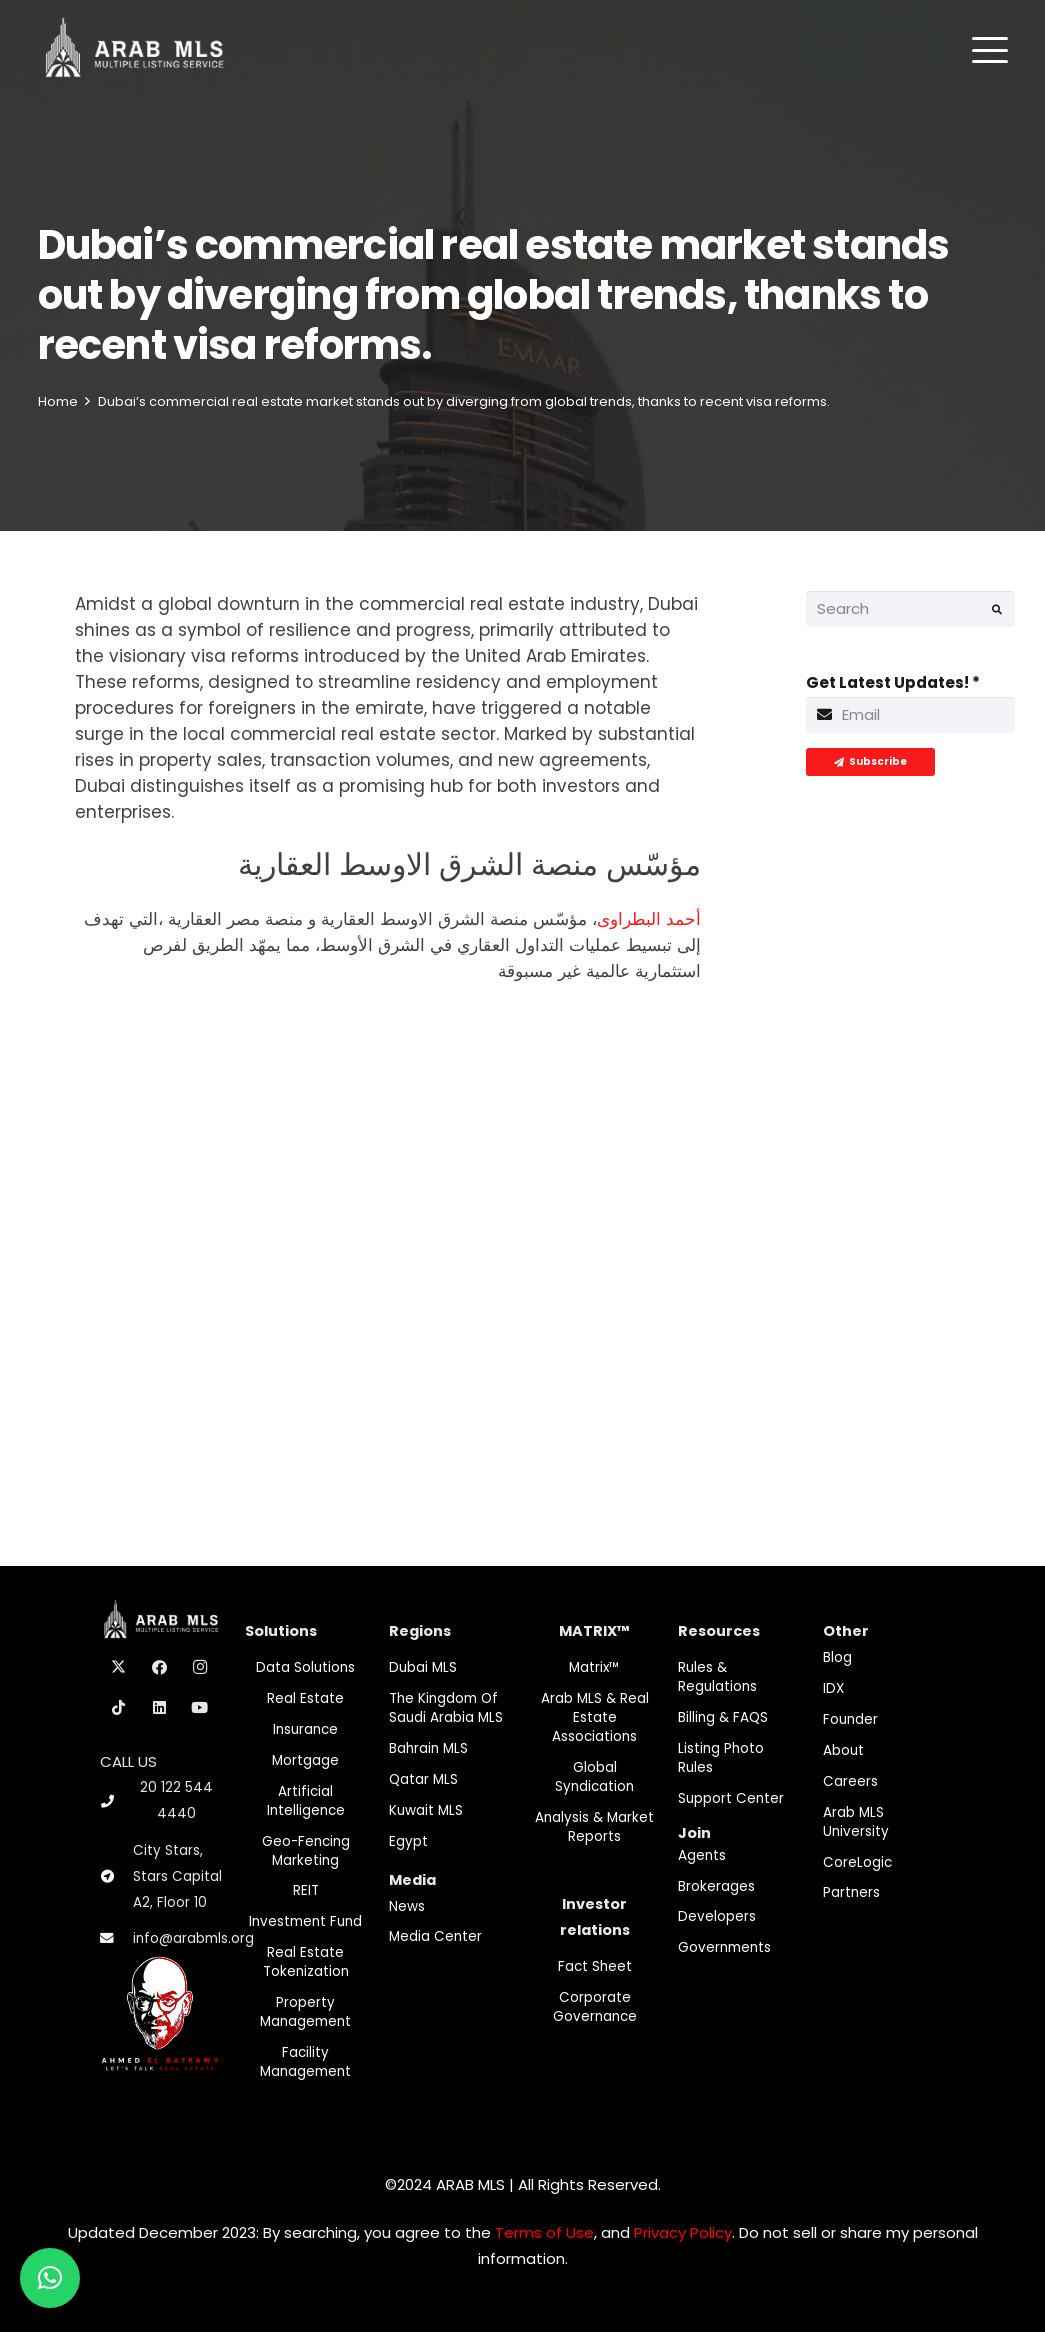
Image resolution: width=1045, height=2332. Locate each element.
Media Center (435, 1936)
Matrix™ (594, 1667)
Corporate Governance (595, 2007)
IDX (833, 1688)
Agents (702, 1855)
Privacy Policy (683, 2232)
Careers (850, 1781)
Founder (850, 1719)
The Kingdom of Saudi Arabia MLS (446, 1708)
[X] (119, 1668)
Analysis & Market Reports (594, 1827)
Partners (851, 1892)
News (407, 1906)
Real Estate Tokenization (306, 1962)
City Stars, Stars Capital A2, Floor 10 (177, 1876)
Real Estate (305, 1698)
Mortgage (305, 1760)
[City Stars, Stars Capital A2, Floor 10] (116, 1877)
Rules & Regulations (717, 1677)
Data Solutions (305, 1667)
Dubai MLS (423, 1667)
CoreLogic (857, 1862)
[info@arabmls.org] (116, 1939)
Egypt (408, 1841)
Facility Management (305, 2062)
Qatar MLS (423, 1779)
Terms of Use (544, 2232)
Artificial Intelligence (306, 1801)
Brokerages (716, 1886)
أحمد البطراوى (649, 919)
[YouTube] (200, 1708)
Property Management (305, 2012)
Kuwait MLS (426, 1810)
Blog (837, 1657)
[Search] (910, 609)
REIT (306, 1890)
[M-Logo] (134, 50)
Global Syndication (594, 1777)
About (843, 1750)
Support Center (731, 1798)
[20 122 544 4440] (116, 1801)
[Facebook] (160, 1668)
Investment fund (305, 1921)
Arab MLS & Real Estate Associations (595, 1717)
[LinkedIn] (160, 1708)
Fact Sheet (595, 1966)
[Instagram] (200, 1668)
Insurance (305, 1729)
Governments (724, 1947)
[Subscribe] (870, 762)
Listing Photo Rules (721, 1758)
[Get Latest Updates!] (910, 715)
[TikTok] (119, 1708)
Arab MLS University (856, 1822)
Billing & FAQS (723, 1717)
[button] (990, 50)
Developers (717, 1916)
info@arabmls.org (193, 1938)
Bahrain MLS (428, 1748)
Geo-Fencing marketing (306, 1851)
